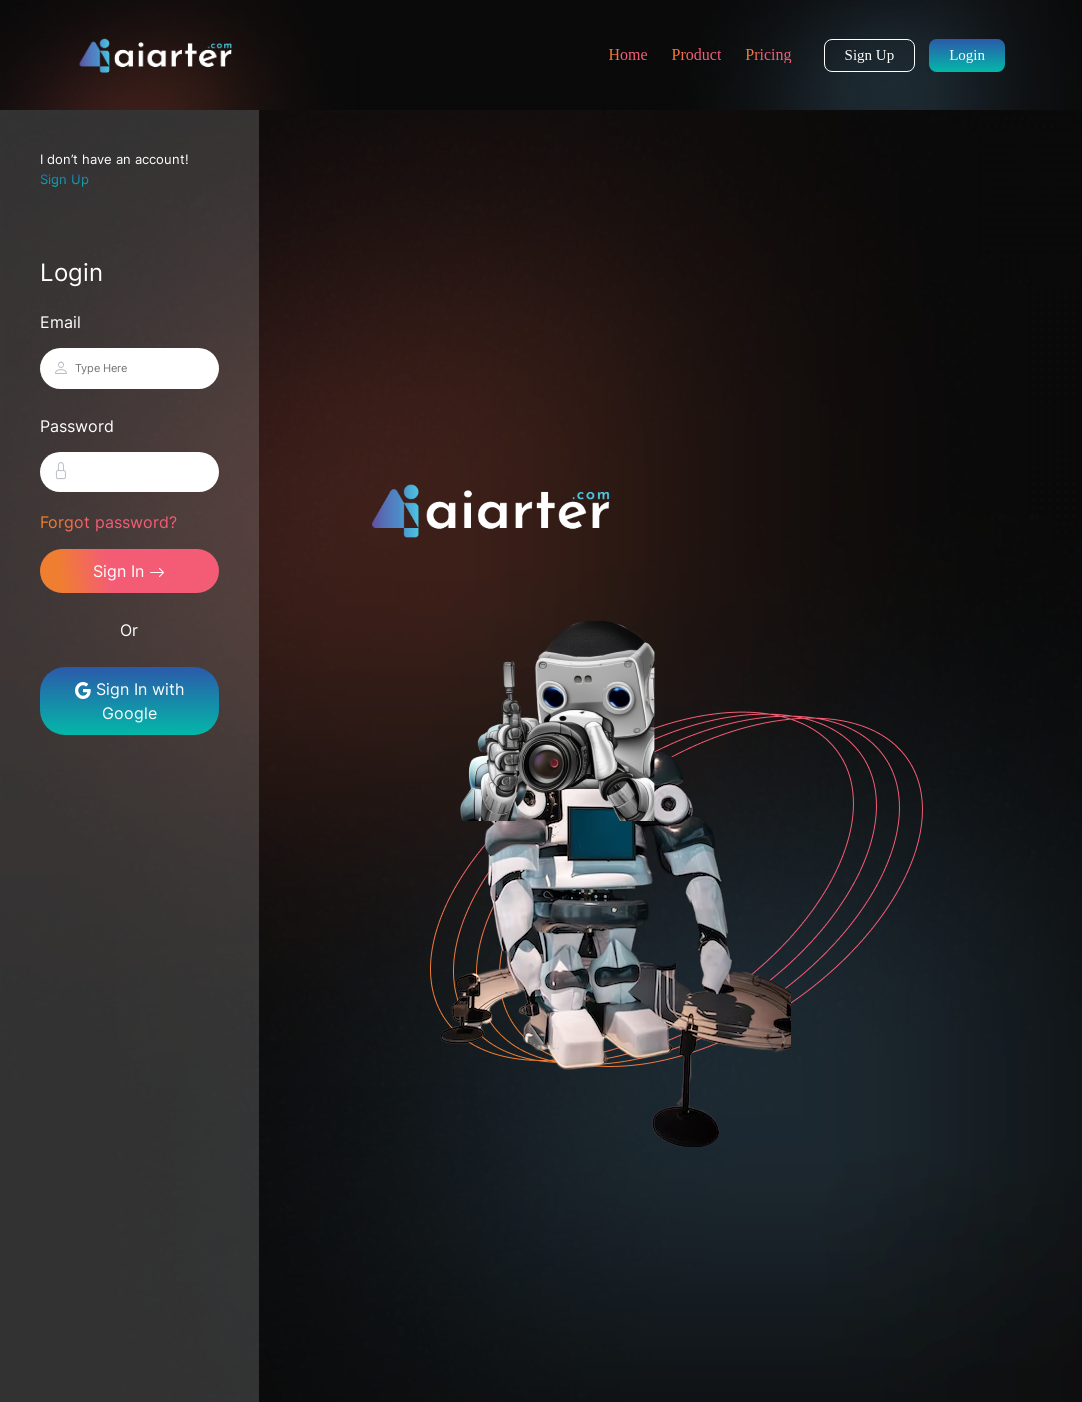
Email (60, 322)
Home (627, 54)
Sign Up (870, 55)
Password (77, 426)
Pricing (768, 54)
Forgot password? (108, 522)
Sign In (129, 571)
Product (697, 54)
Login (967, 55)
